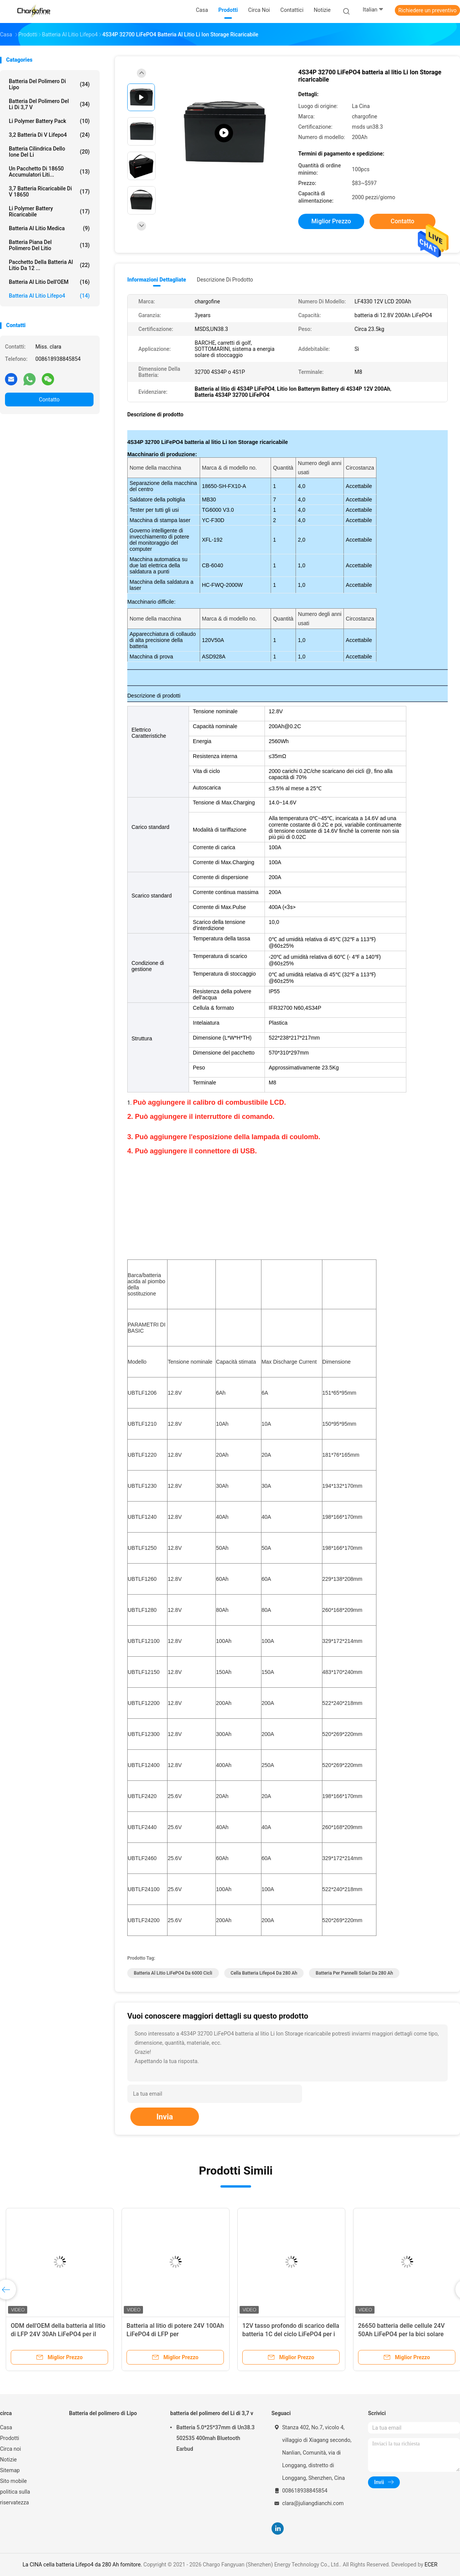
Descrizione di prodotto (225, 280)
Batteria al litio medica (49, 228)
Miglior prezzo (331, 221)
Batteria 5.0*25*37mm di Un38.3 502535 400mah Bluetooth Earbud (215, 2438)
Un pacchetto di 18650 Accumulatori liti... (49, 171)
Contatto (49, 399)
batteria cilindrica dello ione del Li (49, 152)
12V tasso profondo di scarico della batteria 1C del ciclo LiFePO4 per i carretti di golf (290, 2334)
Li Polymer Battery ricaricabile (49, 211)
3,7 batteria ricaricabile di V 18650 (49, 191)
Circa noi (10, 2449)
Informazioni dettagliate (156, 280)
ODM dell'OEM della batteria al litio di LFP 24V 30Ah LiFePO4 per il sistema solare (58, 2334)
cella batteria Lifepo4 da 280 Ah (264, 1973)
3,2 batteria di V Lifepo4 (49, 135)
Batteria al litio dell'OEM (49, 282)
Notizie (8, 2459)
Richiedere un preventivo (427, 10)
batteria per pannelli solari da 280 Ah (354, 1973)
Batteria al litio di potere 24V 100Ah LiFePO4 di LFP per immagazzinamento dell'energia (175, 2334)
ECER (431, 2564)
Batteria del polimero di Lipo (49, 84)
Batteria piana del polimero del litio (49, 245)
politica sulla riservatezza (15, 2497)
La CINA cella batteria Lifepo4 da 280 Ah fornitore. (83, 2564)
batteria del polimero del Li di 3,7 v (49, 104)
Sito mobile (13, 2481)
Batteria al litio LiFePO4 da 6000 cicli (173, 1973)
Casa (6, 2427)
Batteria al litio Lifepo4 (49, 296)
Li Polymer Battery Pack (49, 121)
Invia (164, 2116)
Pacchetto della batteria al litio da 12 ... (49, 265)
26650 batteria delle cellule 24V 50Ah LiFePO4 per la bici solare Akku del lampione (401, 2334)
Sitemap (10, 2470)
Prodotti (9, 2438)
